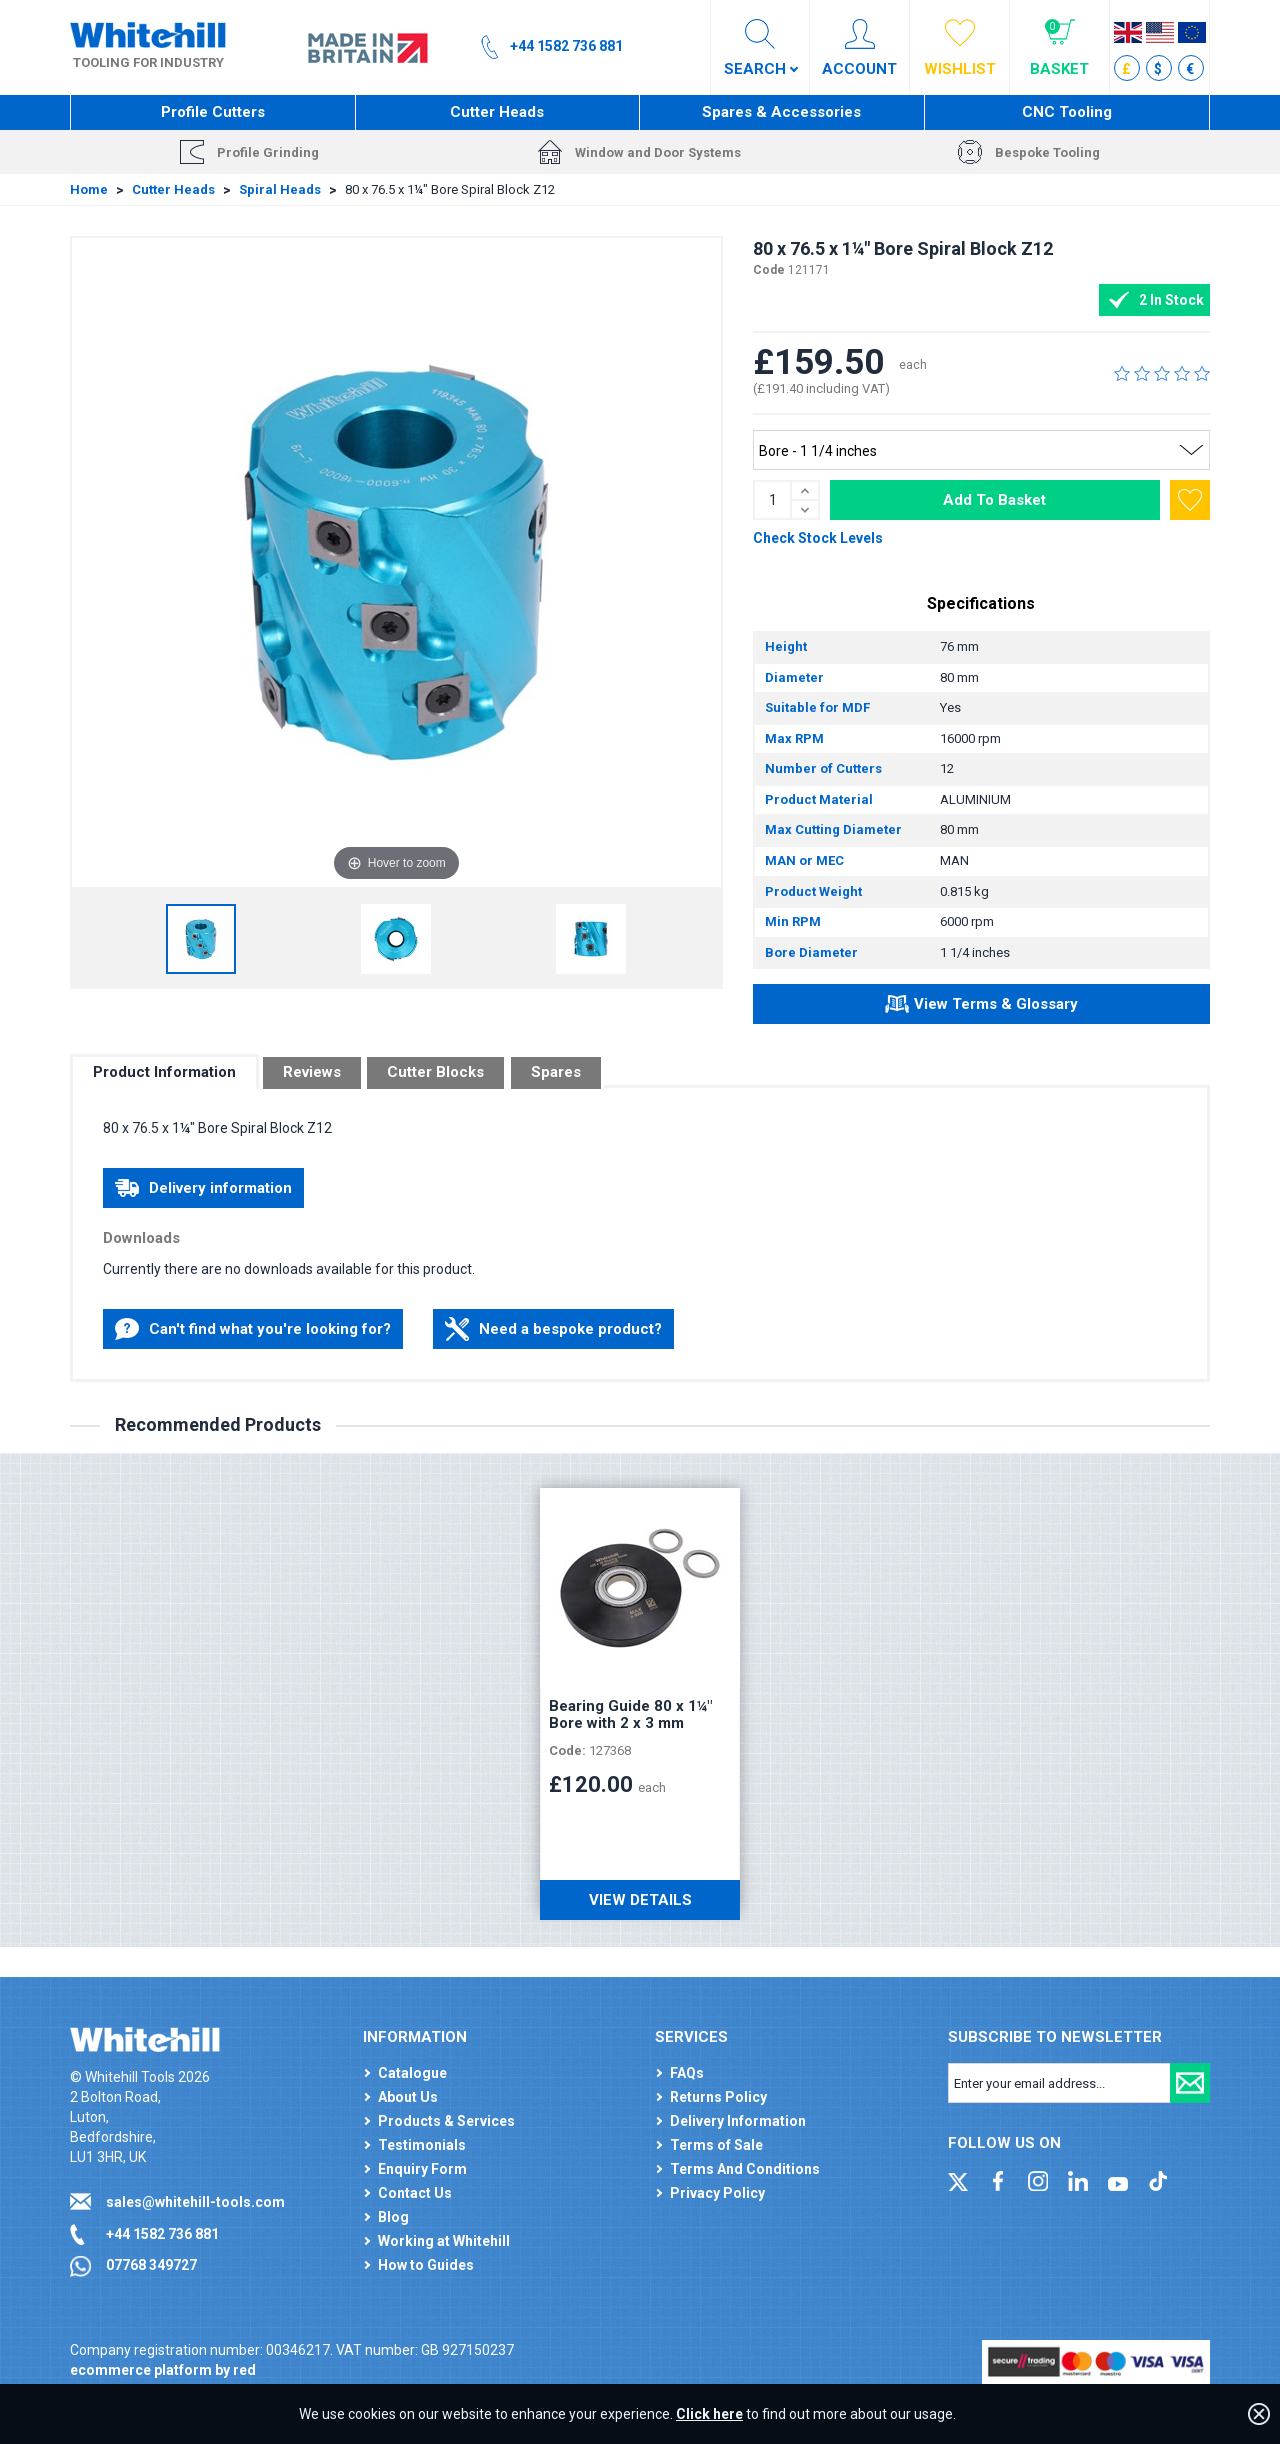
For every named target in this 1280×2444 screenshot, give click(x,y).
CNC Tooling (1067, 112)
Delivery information (203, 1188)
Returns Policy (718, 2097)
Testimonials (422, 2145)
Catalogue (412, 2073)
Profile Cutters (213, 112)
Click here (709, 2414)
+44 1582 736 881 (162, 2234)
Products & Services (446, 2121)
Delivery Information (738, 2121)
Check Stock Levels (818, 538)
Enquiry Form (422, 2169)
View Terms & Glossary (981, 1007)
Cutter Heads (497, 112)
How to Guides (426, 2265)
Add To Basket (994, 500)
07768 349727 (151, 2265)
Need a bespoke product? (553, 1329)
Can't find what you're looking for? (253, 1329)
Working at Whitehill (444, 2241)
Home (89, 189)
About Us (408, 2097)
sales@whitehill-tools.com (195, 2202)
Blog (393, 2217)
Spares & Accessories (781, 112)
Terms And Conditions (745, 2169)
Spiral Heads (280, 189)
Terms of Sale (716, 2145)
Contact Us (415, 2193)
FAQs (687, 2073)
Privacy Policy (717, 2193)
